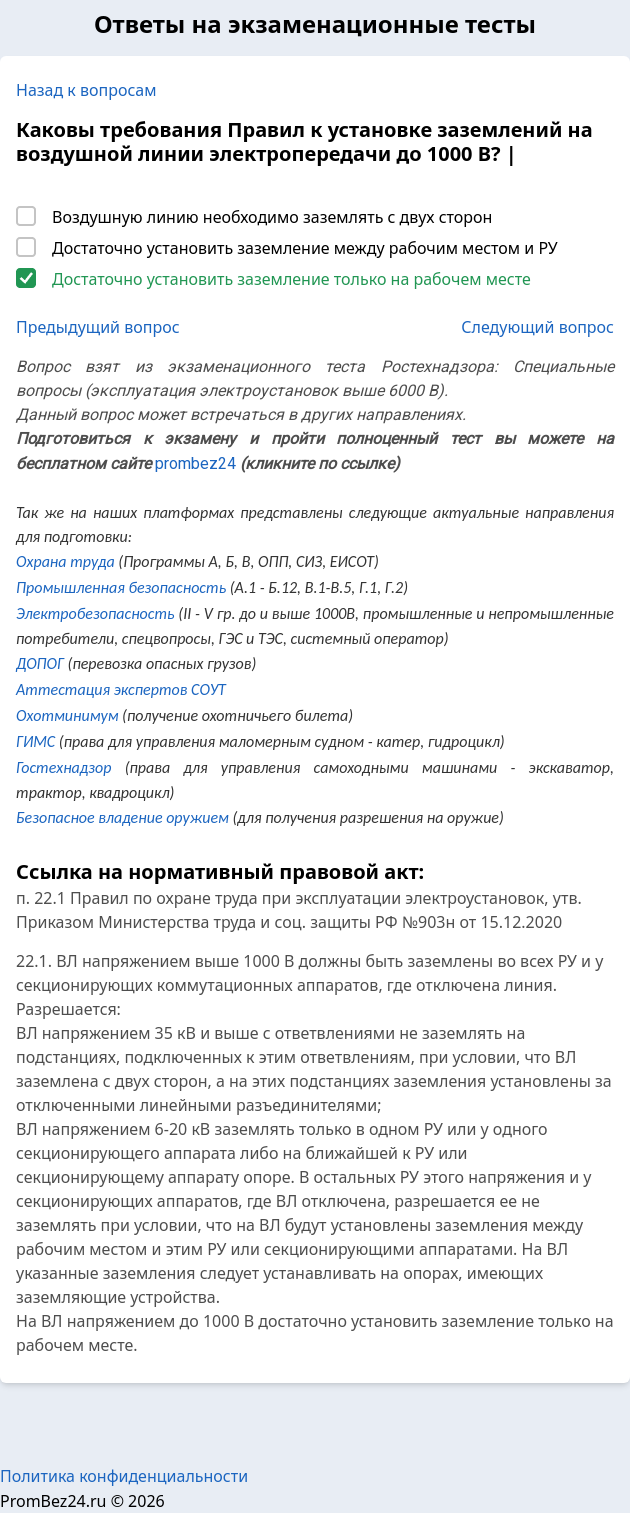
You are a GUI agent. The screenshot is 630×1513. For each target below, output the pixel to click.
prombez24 (195, 463)
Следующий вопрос (537, 327)
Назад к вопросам (86, 90)
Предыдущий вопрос (98, 327)
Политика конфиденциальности (124, 1476)
